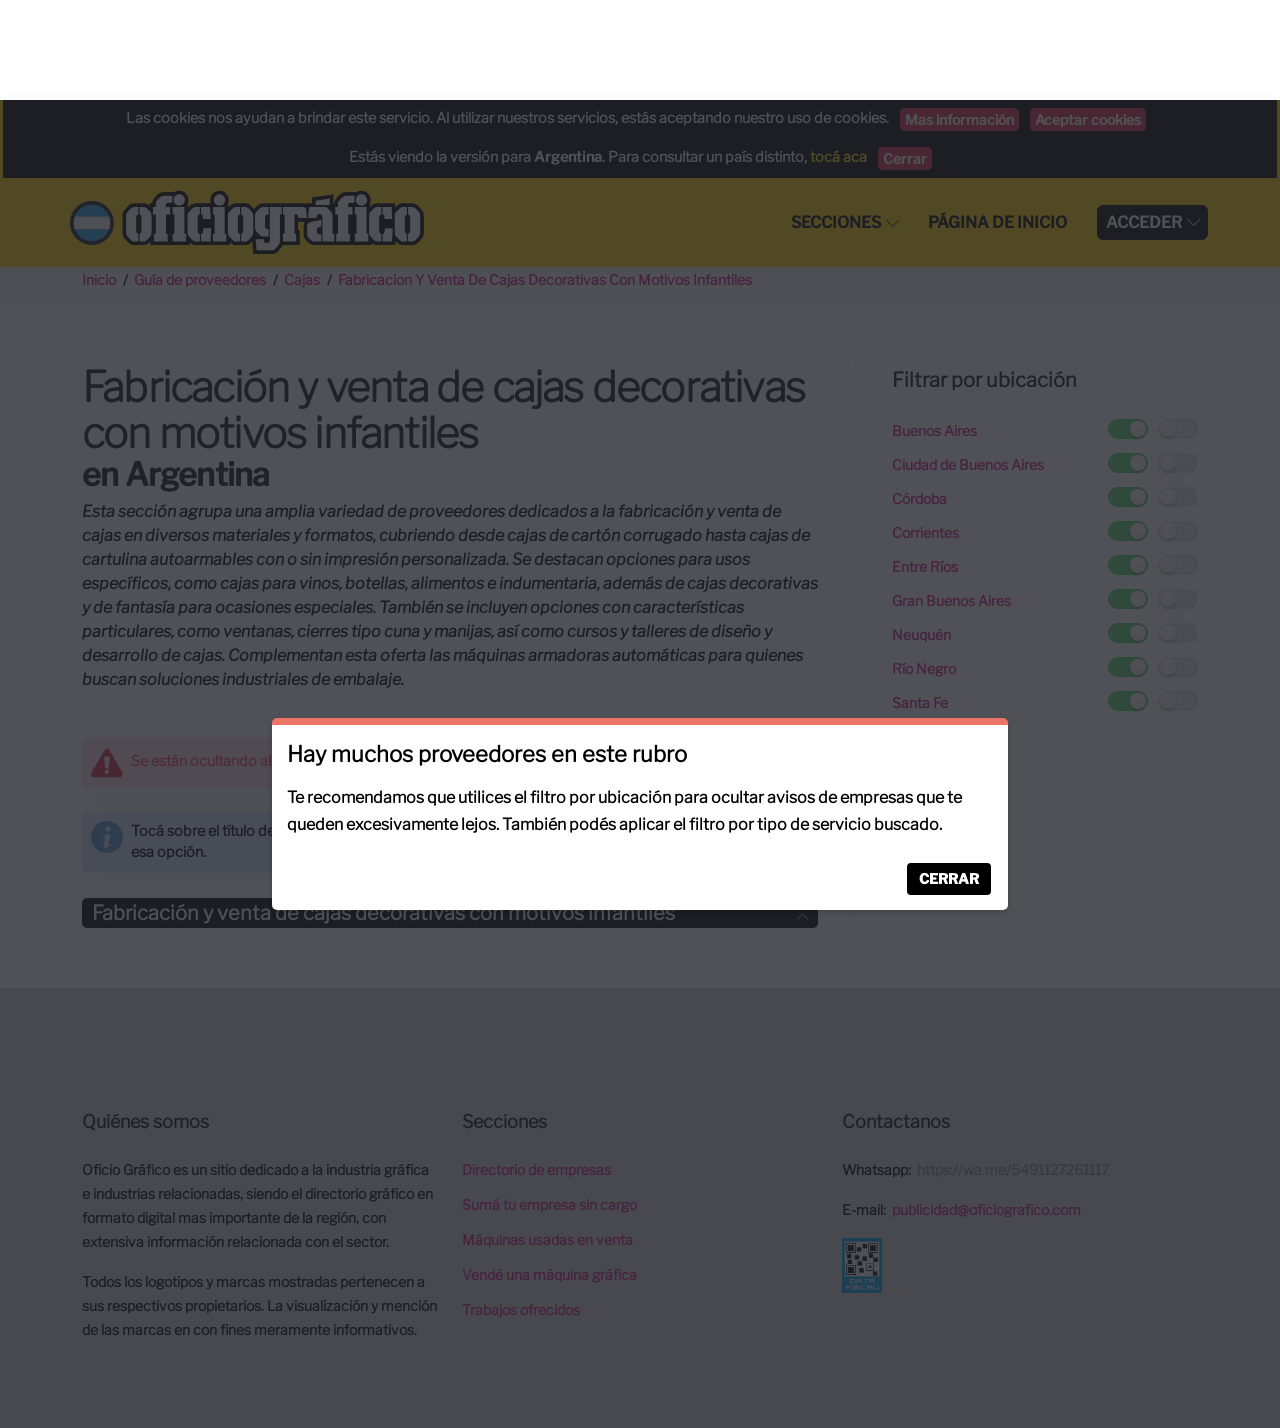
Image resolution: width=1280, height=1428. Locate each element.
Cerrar (949, 778)
